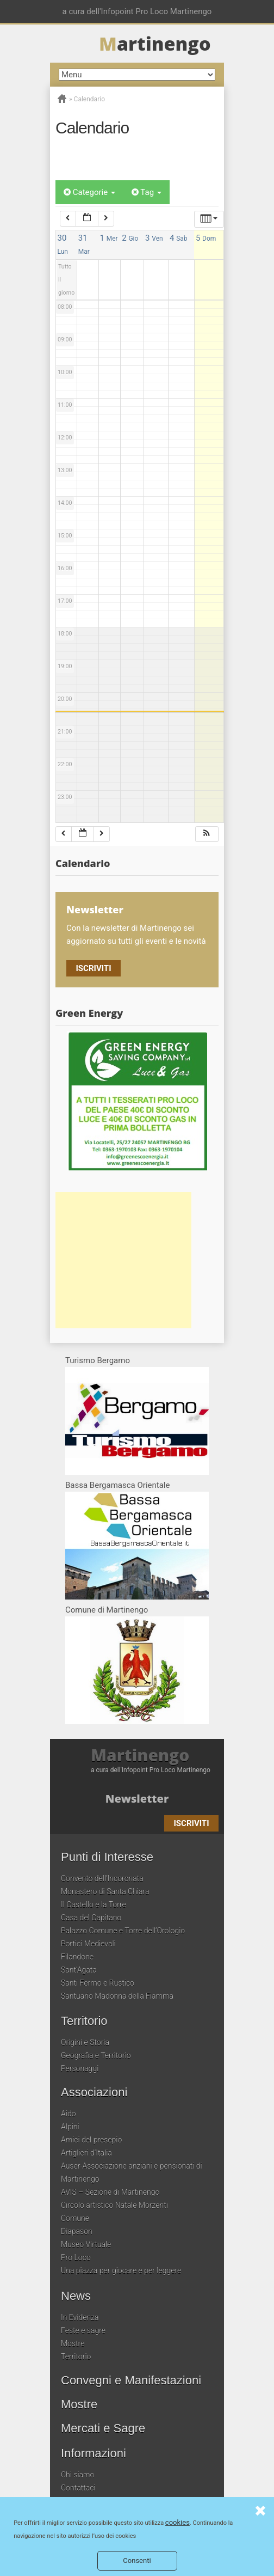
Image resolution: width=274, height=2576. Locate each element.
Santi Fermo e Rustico (97, 1983)
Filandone (77, 1956)
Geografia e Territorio (96, 2055)
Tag (146, 192)
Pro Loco (76, 2257)
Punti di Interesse (107, 1857)
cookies (177, 2522)
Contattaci (78, 2487)
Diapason (76, 2231)
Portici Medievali (88, 1943)
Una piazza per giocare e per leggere (121, 2270)
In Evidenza (80, 2317)
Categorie (89, 192)
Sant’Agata (79, 1969)
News (76, 2296)
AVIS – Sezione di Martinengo (110, 2192)
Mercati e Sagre (103, 2428)
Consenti (137, 2560)
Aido (68, 2113)
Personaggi (79, 2068)
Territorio (84, 2021)
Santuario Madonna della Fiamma (117, 1996)
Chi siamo (77, 2474)
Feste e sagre (83, 2330)
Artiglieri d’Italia (86, 2152)
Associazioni (94, 2092)
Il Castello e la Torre (93, 1904)
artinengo (155, 43)
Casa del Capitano (91, 1917)
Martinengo (140, 1755)
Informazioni (93, 2453)
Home (62, 98)
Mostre (72, 2343)
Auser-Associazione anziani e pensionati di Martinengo (131, 2172)
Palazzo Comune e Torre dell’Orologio (123, 1930)
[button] (206, 834)
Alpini (70, 2126)
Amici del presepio (91, 2139)
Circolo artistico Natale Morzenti (114, 2205)
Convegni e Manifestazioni (131, 2380)
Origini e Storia (85, 2042)
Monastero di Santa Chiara (105, 1891)
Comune (75, 2218)
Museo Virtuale (86, 2244)
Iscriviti (93, 968)
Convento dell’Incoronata (102, 1878)
